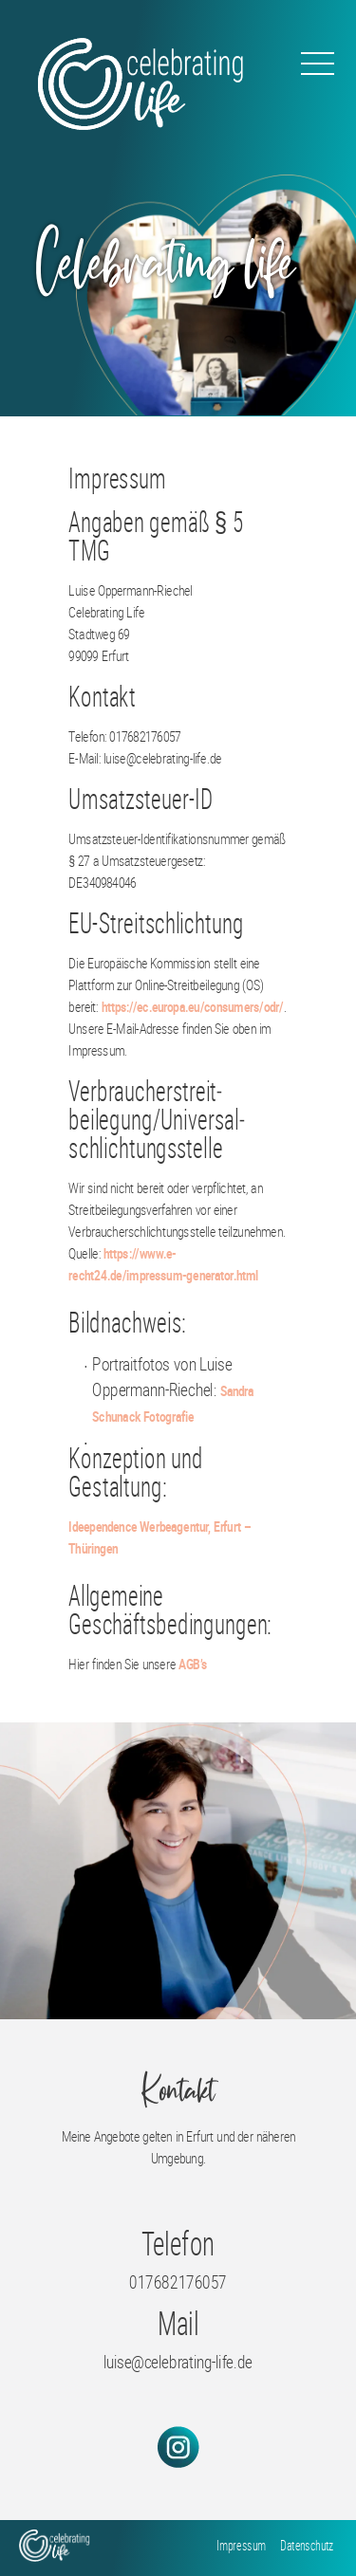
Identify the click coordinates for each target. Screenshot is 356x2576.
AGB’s (192, 1663)
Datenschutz (306, 2544)
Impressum (240, 2544)
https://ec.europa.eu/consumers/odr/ (193, 1006)
